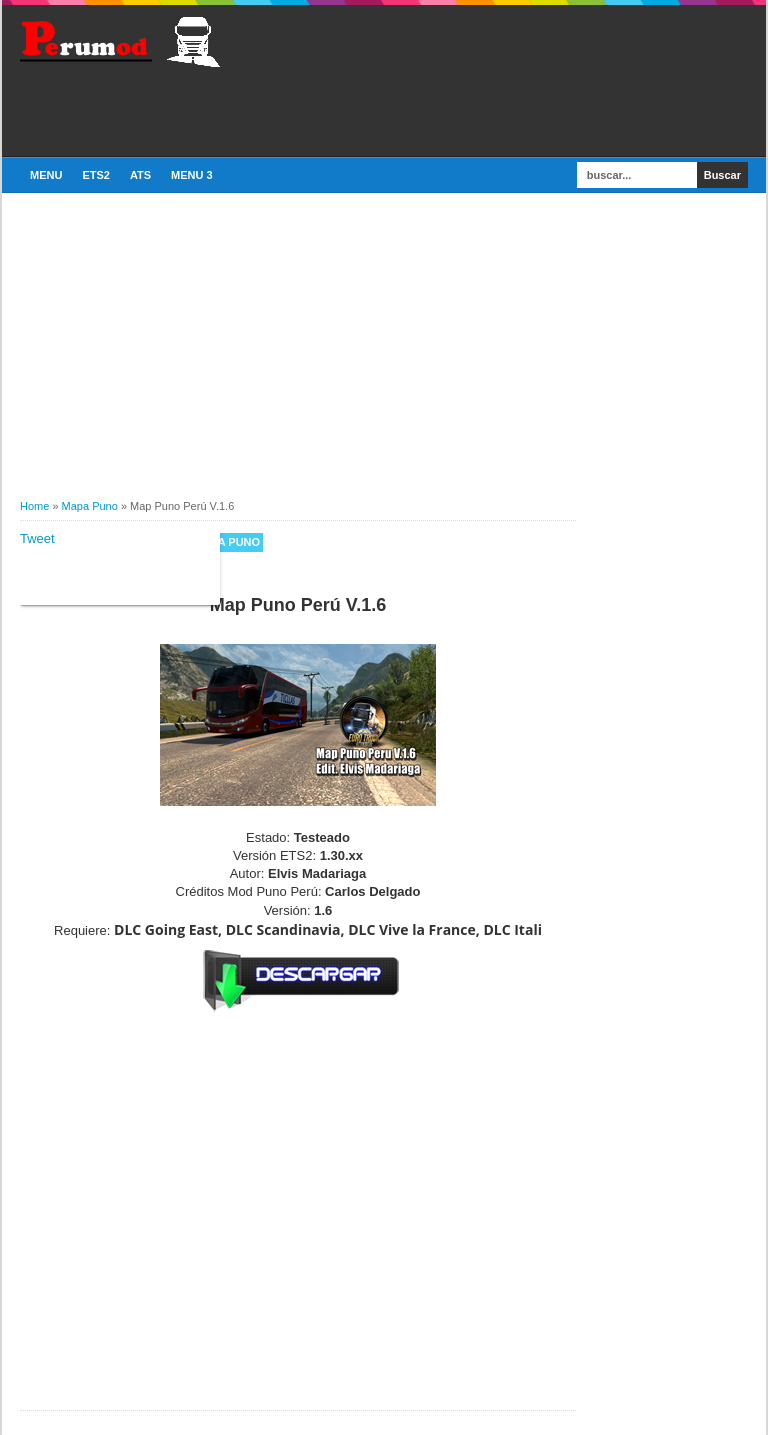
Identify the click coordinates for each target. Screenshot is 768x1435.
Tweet (37, 538)
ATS (140, 175)
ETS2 (96, 175)
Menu (46, 175)
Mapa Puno (227, 542)
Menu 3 (192, 175)
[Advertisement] (254, 109)
